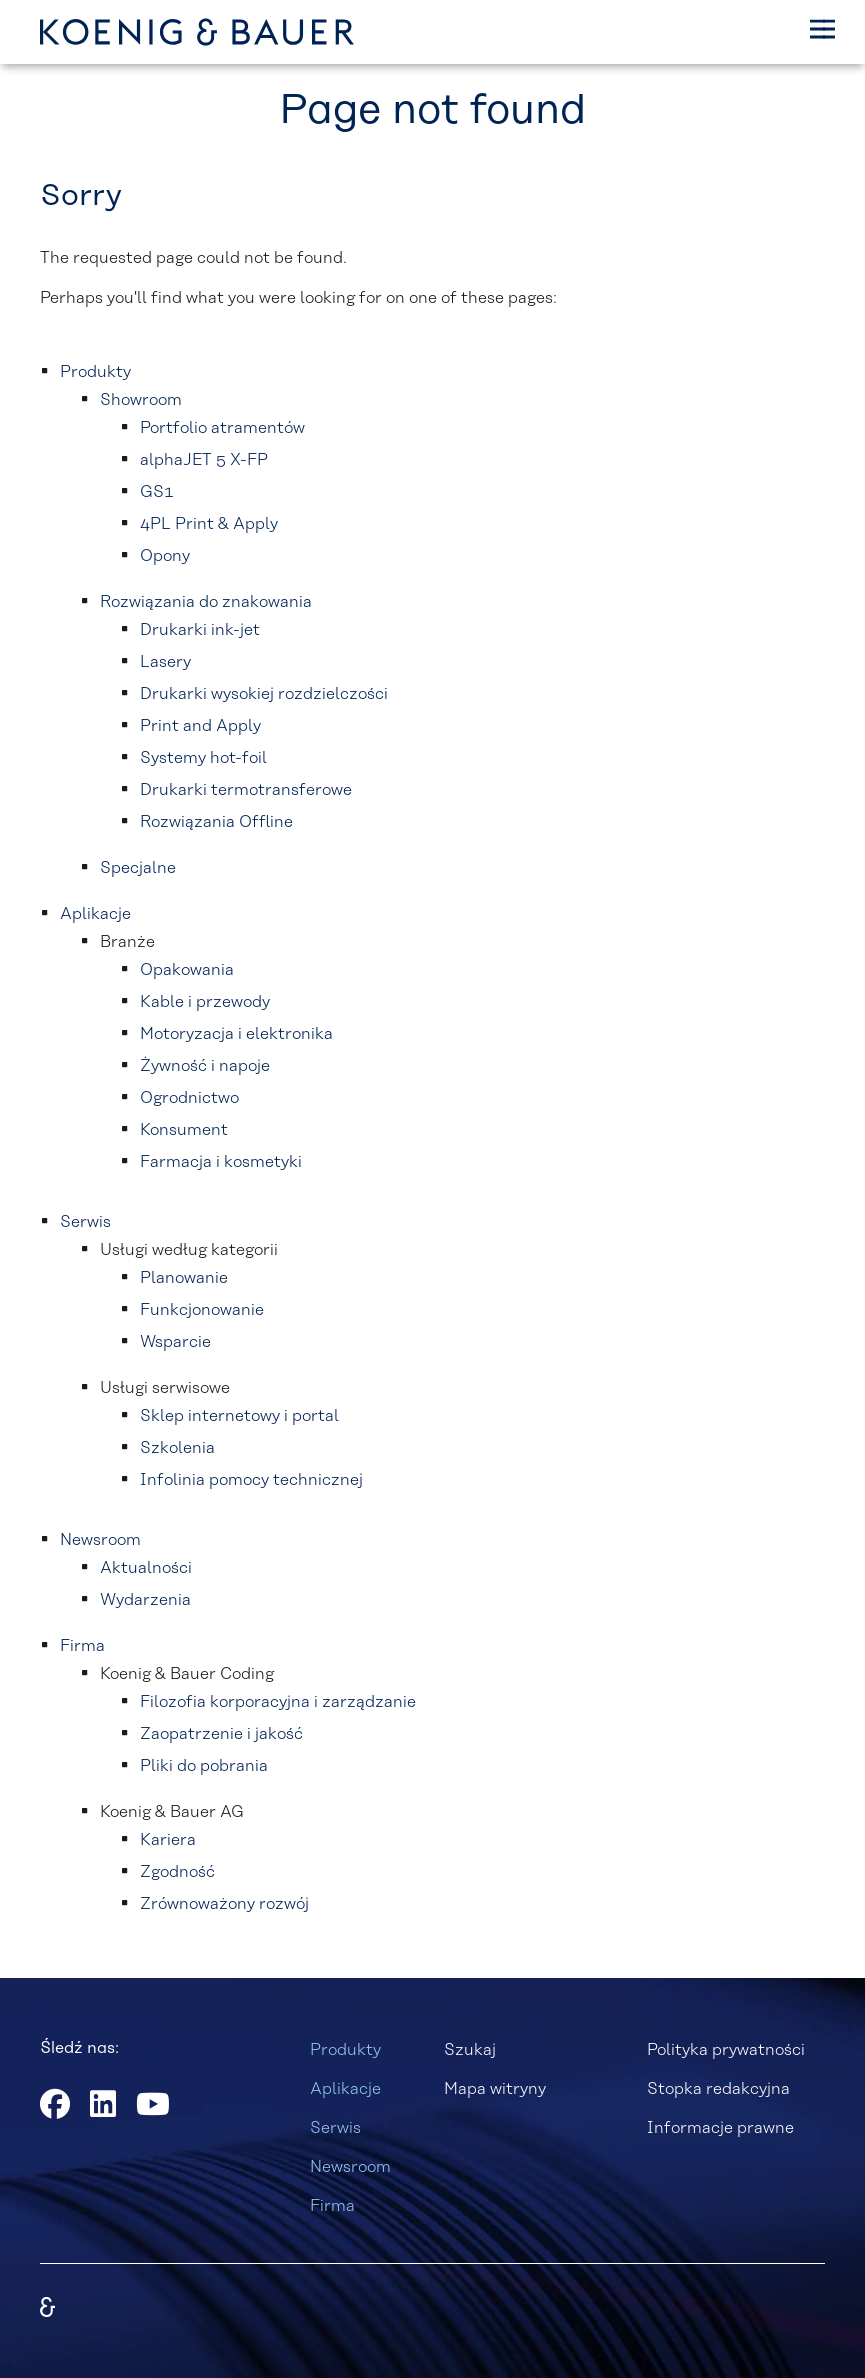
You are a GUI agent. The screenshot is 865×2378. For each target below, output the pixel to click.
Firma (332, 2206)
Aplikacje (345, 2089)
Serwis (335, 2128)
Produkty (345, 2050)
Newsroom (350, 2167)
